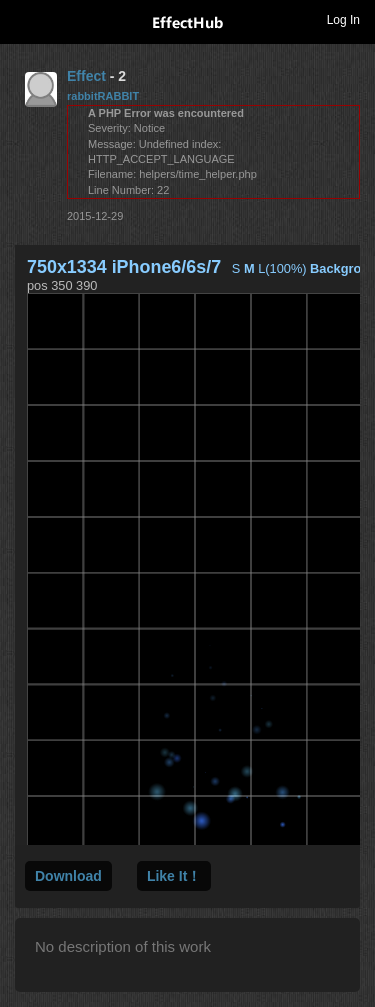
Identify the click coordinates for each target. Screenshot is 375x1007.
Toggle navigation (24, 19)
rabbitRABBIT (103, 96)
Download (68, 876)
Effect (86, 76)
